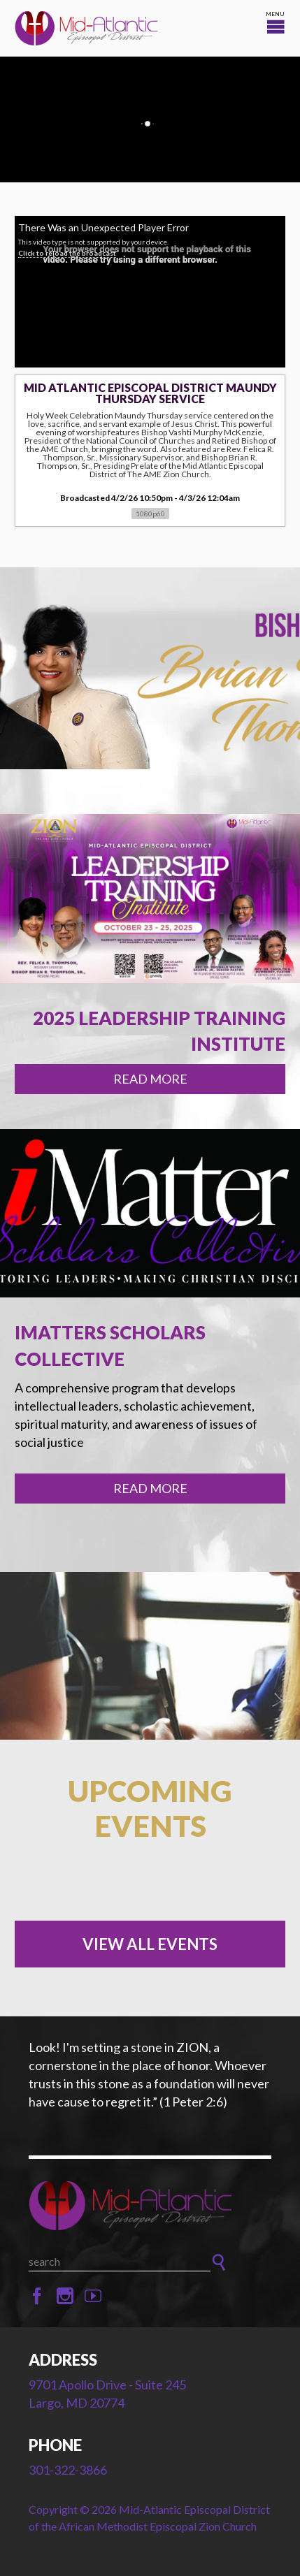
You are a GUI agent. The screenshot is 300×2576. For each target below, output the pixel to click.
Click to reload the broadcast (67, 253)
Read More (150, 1078)
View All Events (150, 1944)
